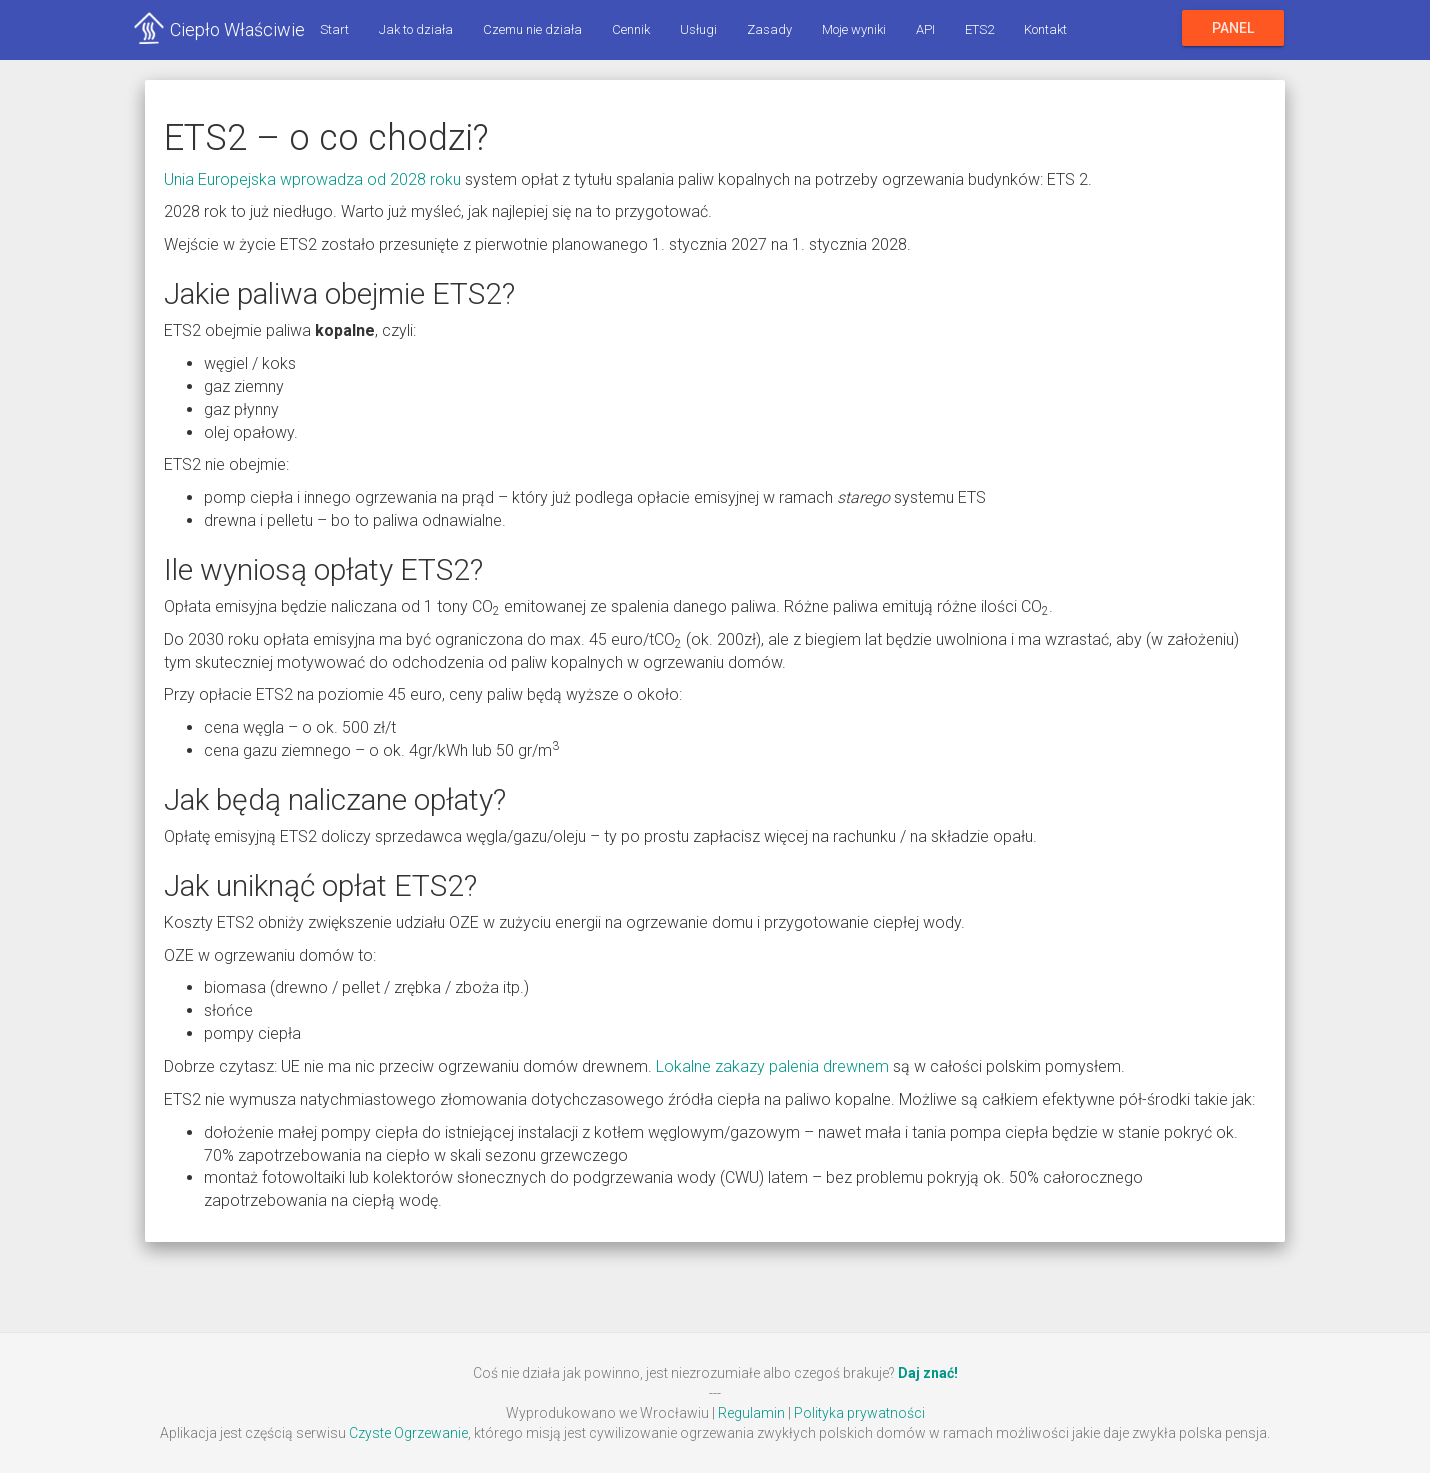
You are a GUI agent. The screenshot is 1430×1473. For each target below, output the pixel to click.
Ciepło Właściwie (237, 29)
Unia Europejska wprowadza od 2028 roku (312, 179)
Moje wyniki (854, 29)
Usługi (698, 29)
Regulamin (751, 1413)
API (925, 29)
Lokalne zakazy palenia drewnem (772, 1066)
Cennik (631, 29)
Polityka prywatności (859, 1413)
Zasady (769, 29)
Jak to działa (416, 29)
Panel (1233, 28)
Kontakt (1045, 29)
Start (334, 29)
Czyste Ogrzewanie (408, 1433)
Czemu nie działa (532, 29)
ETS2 (979, 29)
